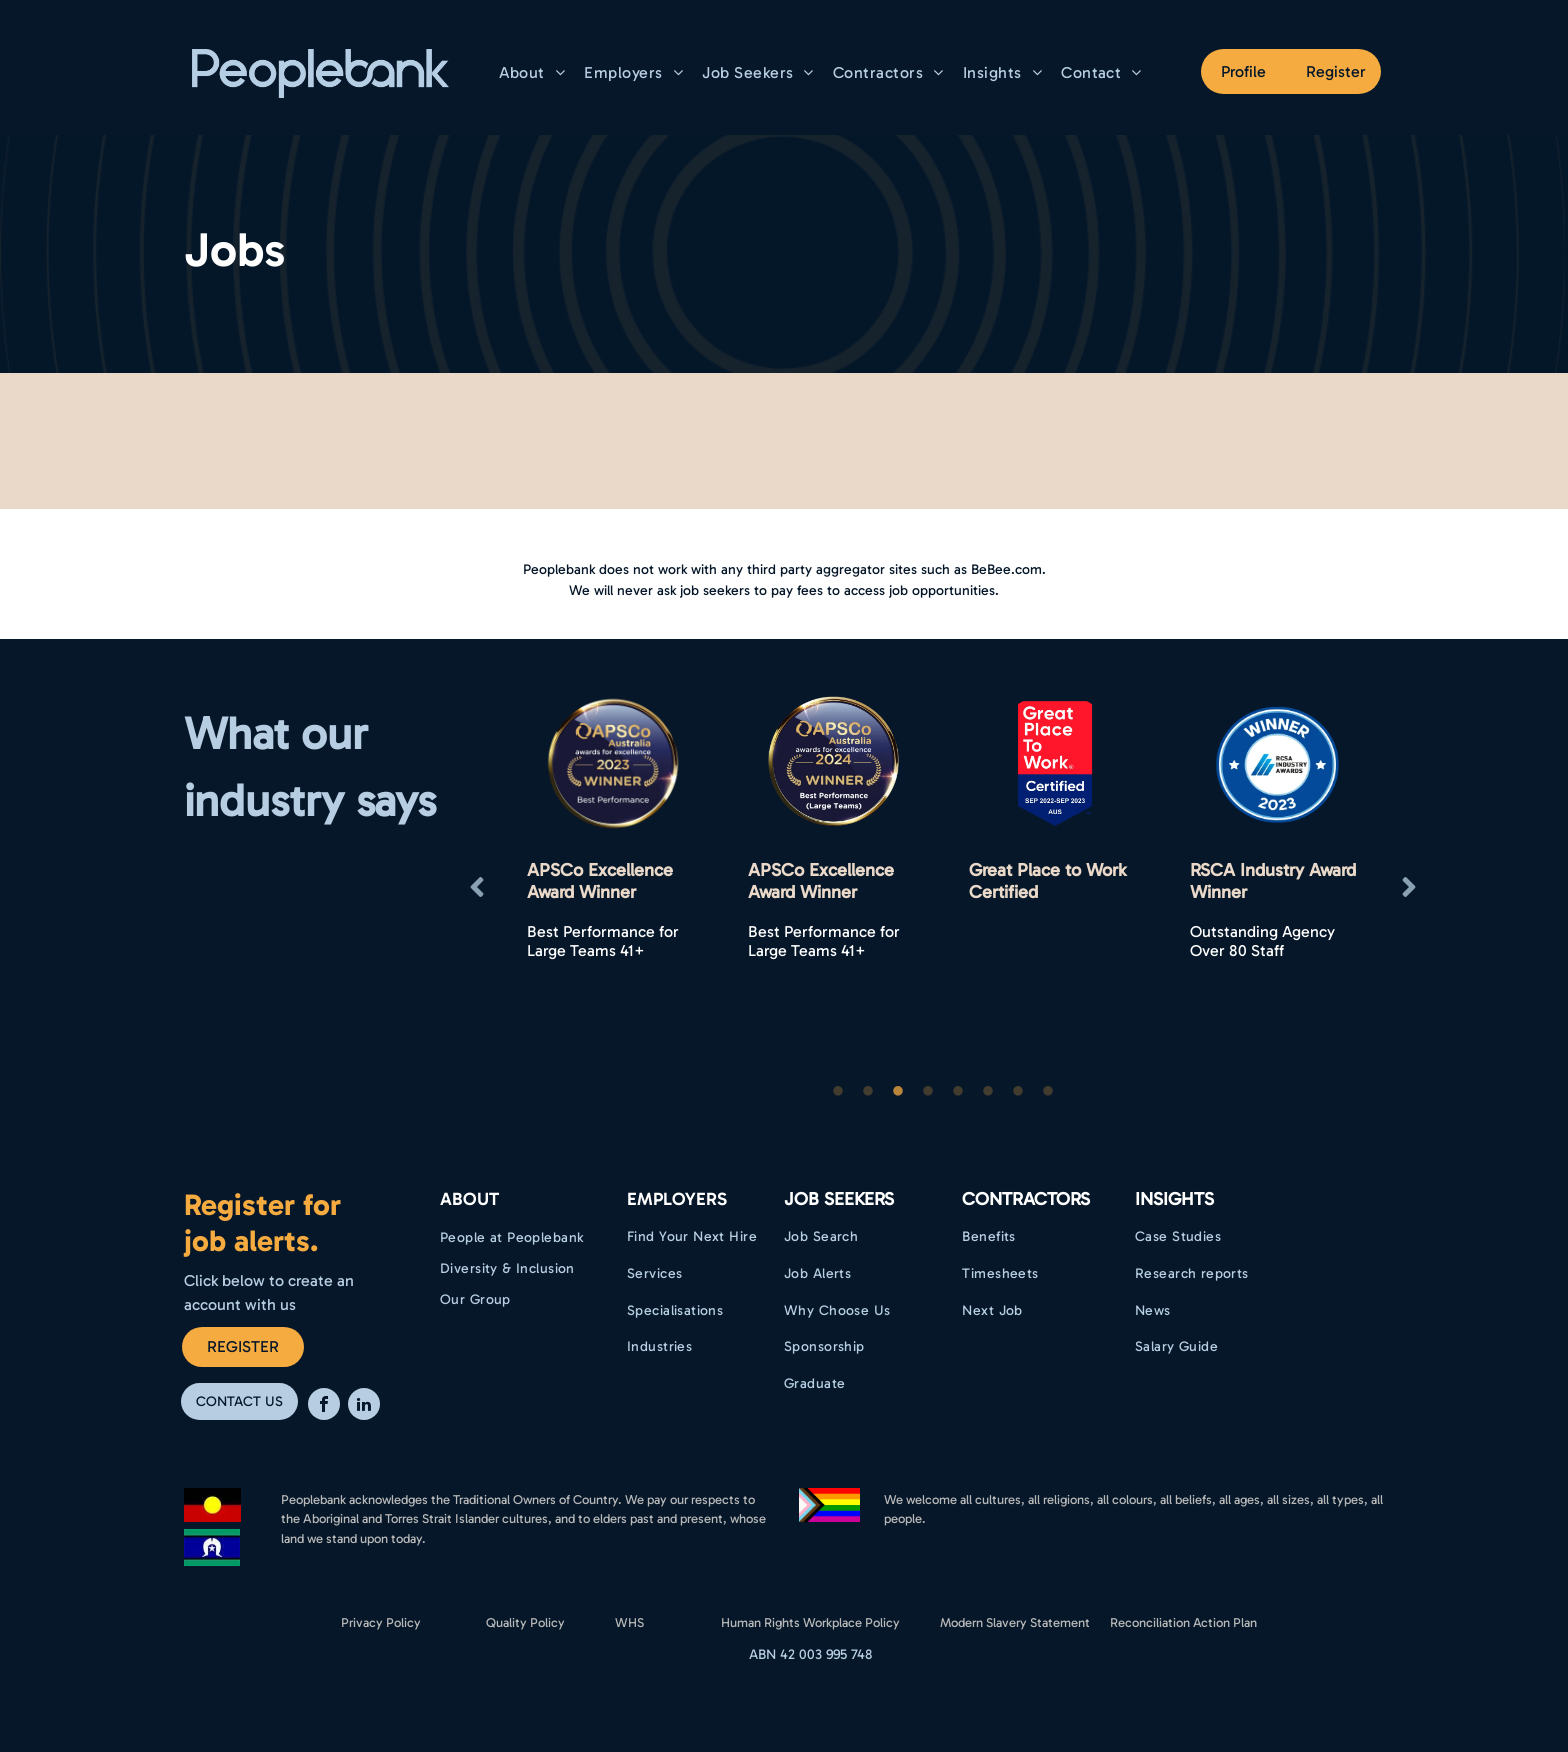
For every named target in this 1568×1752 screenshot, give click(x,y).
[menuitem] (535, 72)
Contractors (1026, 1199)
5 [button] (958, 1092)
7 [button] (1018, 1092)
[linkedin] (364, 1406)
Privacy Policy (381, 1622)
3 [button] (898, 1092)
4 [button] (928, 1092)
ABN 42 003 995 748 (810, 1654)
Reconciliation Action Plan (1183, 1622)
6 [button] (988, 1092)
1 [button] (838, 1092)
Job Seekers (839, 1199)
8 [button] (1048, 1092)
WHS (629, 1622)
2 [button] (868, 1092)
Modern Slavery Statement (1015, 1622)
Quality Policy (525, 1622)
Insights (1174, 1199)
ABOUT (469, 1199)
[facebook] (324, 1406)
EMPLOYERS (677, 1199)
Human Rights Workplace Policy (810, 1622)
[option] (612, 887)
